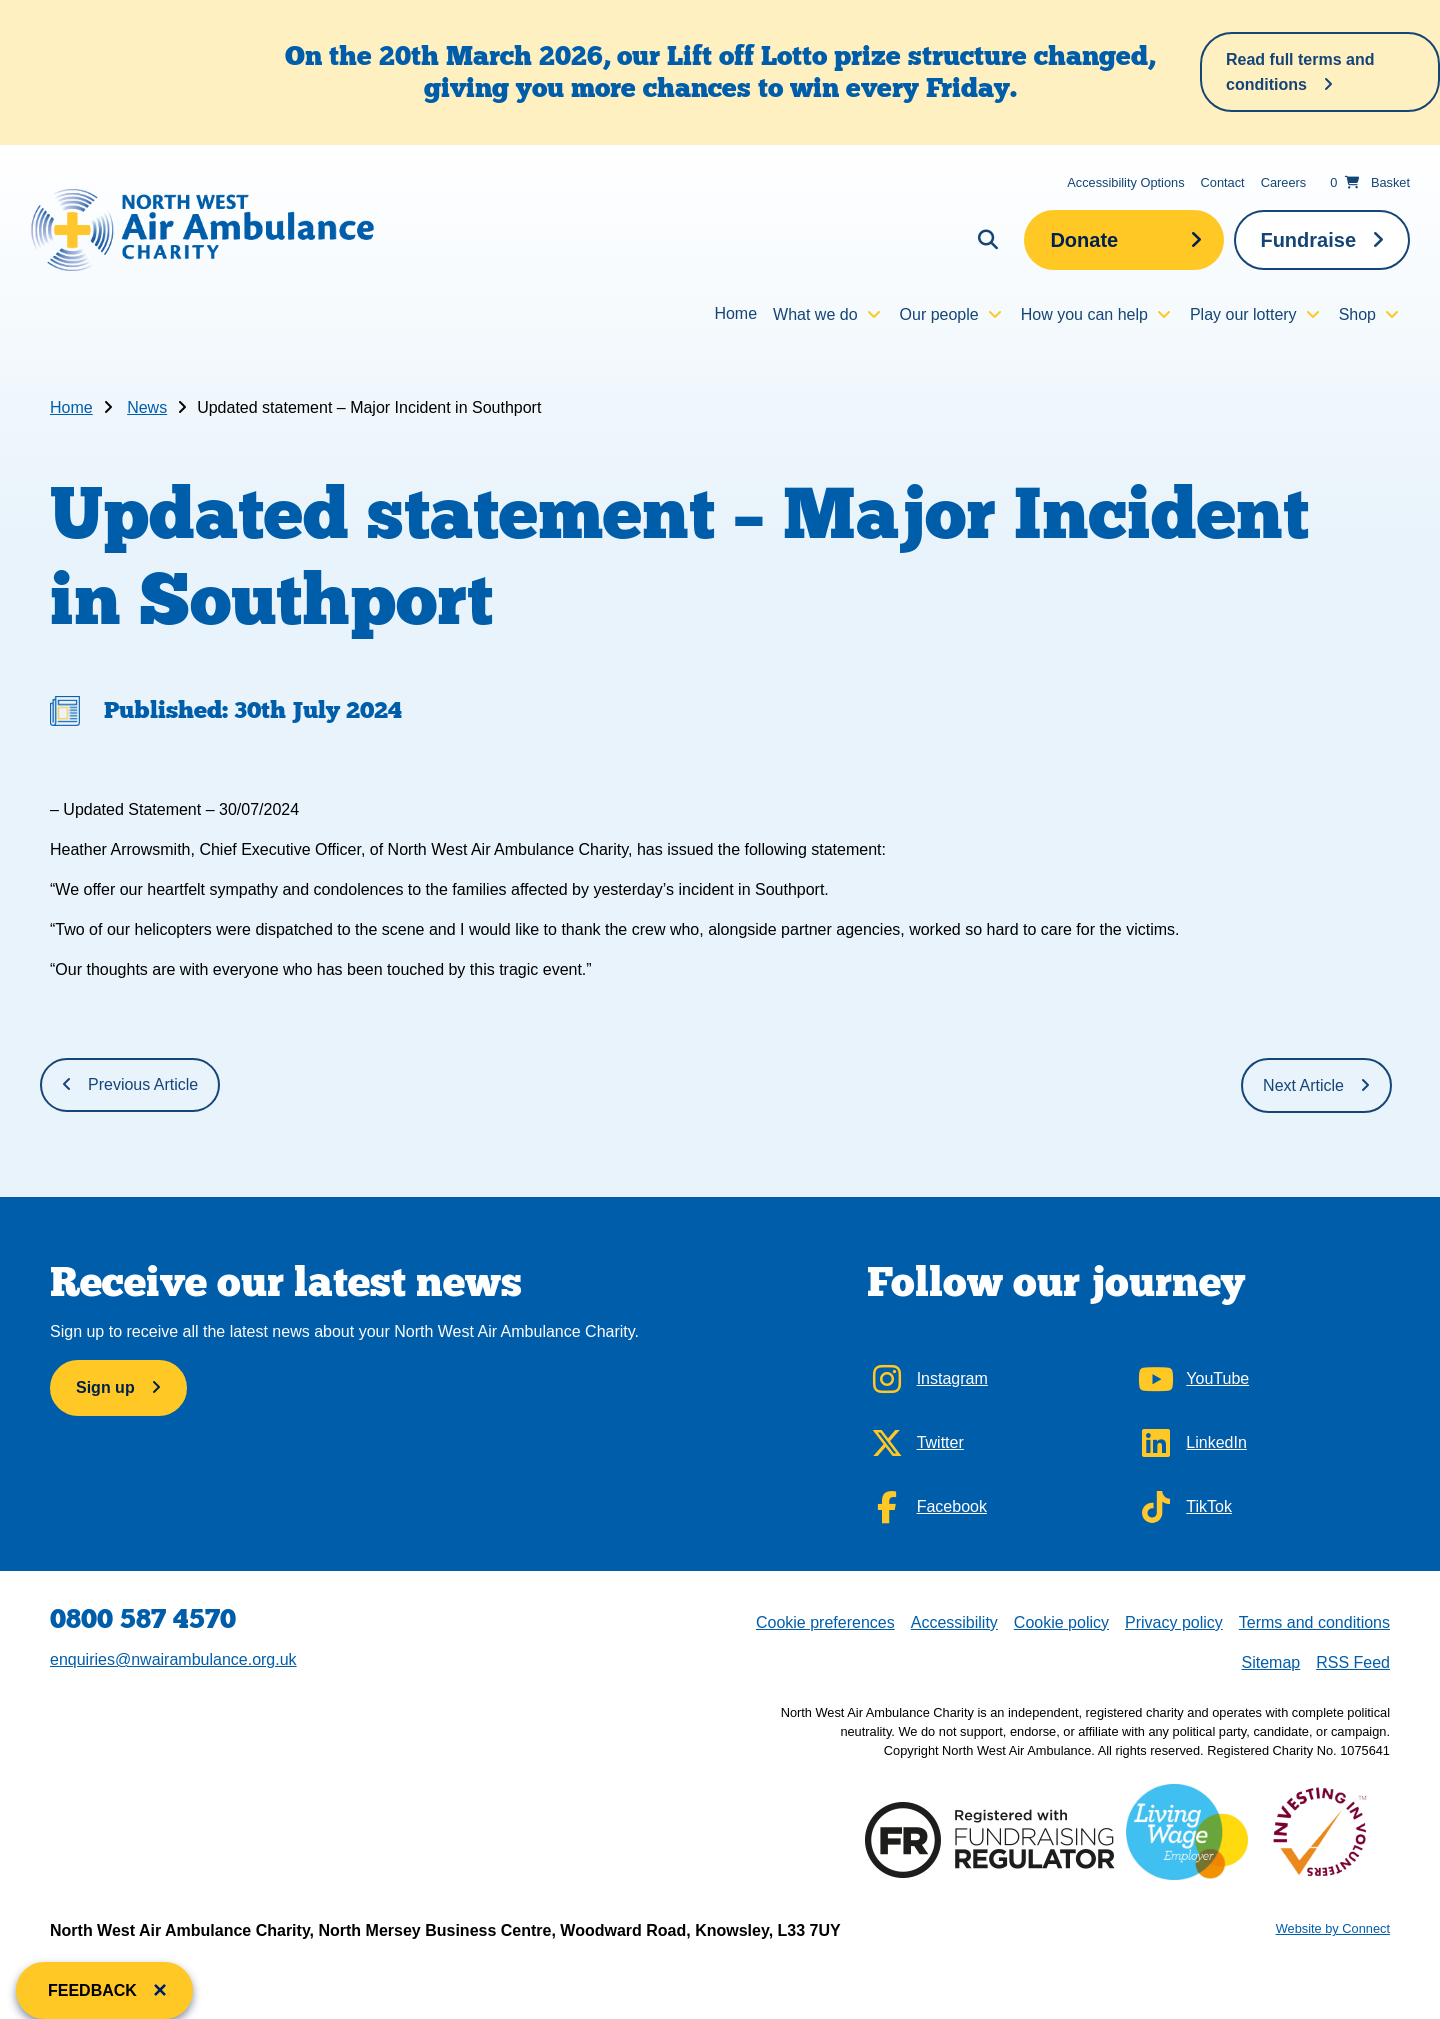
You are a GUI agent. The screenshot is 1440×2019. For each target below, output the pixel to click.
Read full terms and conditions (1300, 72)
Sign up (105, 1387)
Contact (1223, 182)
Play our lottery (1243, 314)
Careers (1284, 182)
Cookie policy (1061, 1622)
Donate (1084, 240)
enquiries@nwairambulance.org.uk (173, 1659)
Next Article (1303, 1085)
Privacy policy (1174, 1622)
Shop (1357, 314)
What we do (815, 314)
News (147, 407)
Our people (939, 314)
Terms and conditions (1314, 1622)
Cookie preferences (825, 1620)
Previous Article (143, 1084)
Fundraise (1308, 240)
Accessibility (954, 1622)
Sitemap (1270, 1662)
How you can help (1084, 314)
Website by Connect (1333, 1928)
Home (735, 313)
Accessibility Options (1125, 182)
